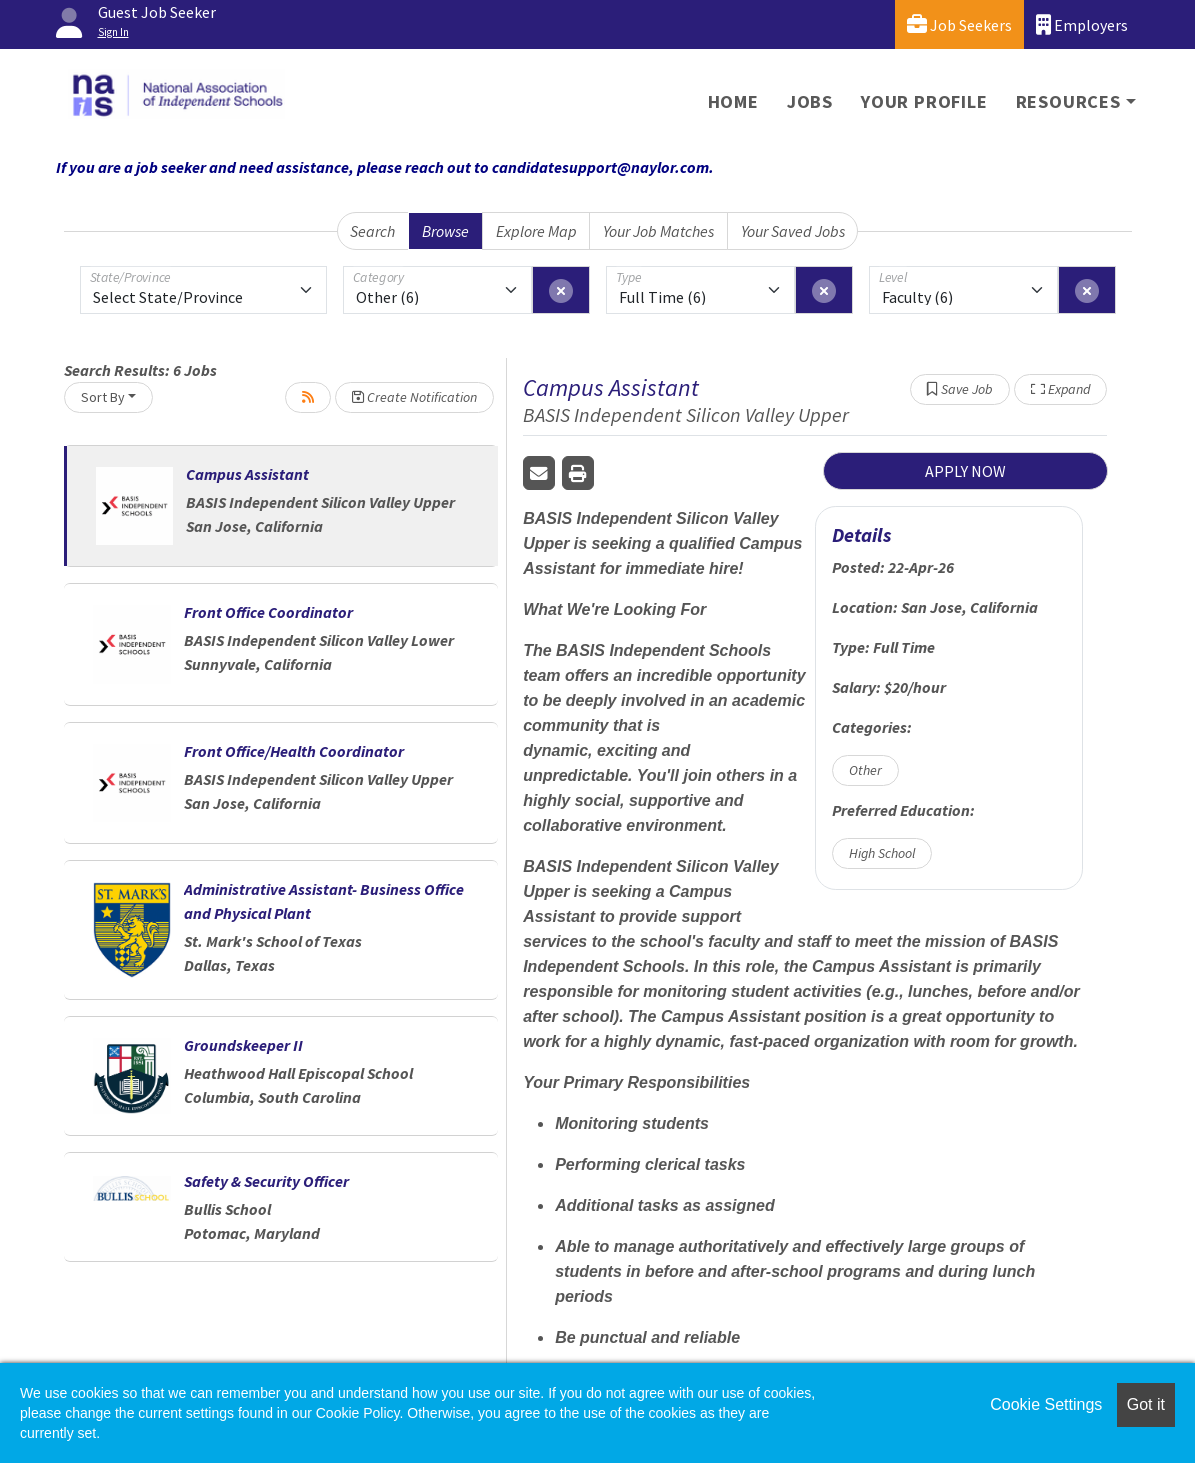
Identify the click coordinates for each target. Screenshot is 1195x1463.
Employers (1082, 24)
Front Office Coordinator (268, 612)
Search (372, 231)
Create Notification (414, 397)
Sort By (103, 397)
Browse (445, 231)
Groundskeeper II (243, 1045)
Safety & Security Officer (266, 1181)
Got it (1146, 1404)
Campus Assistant (247, 474)
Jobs (810, 101)
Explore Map (536, 231)
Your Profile (924, 101)
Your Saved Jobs (793, 231)
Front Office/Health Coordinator (294, 751)
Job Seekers (959, 24)
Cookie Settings (1046, 1404)
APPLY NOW (965, 471)
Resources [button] (1068, 101)
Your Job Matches (658, 231)
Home (733, 101)
